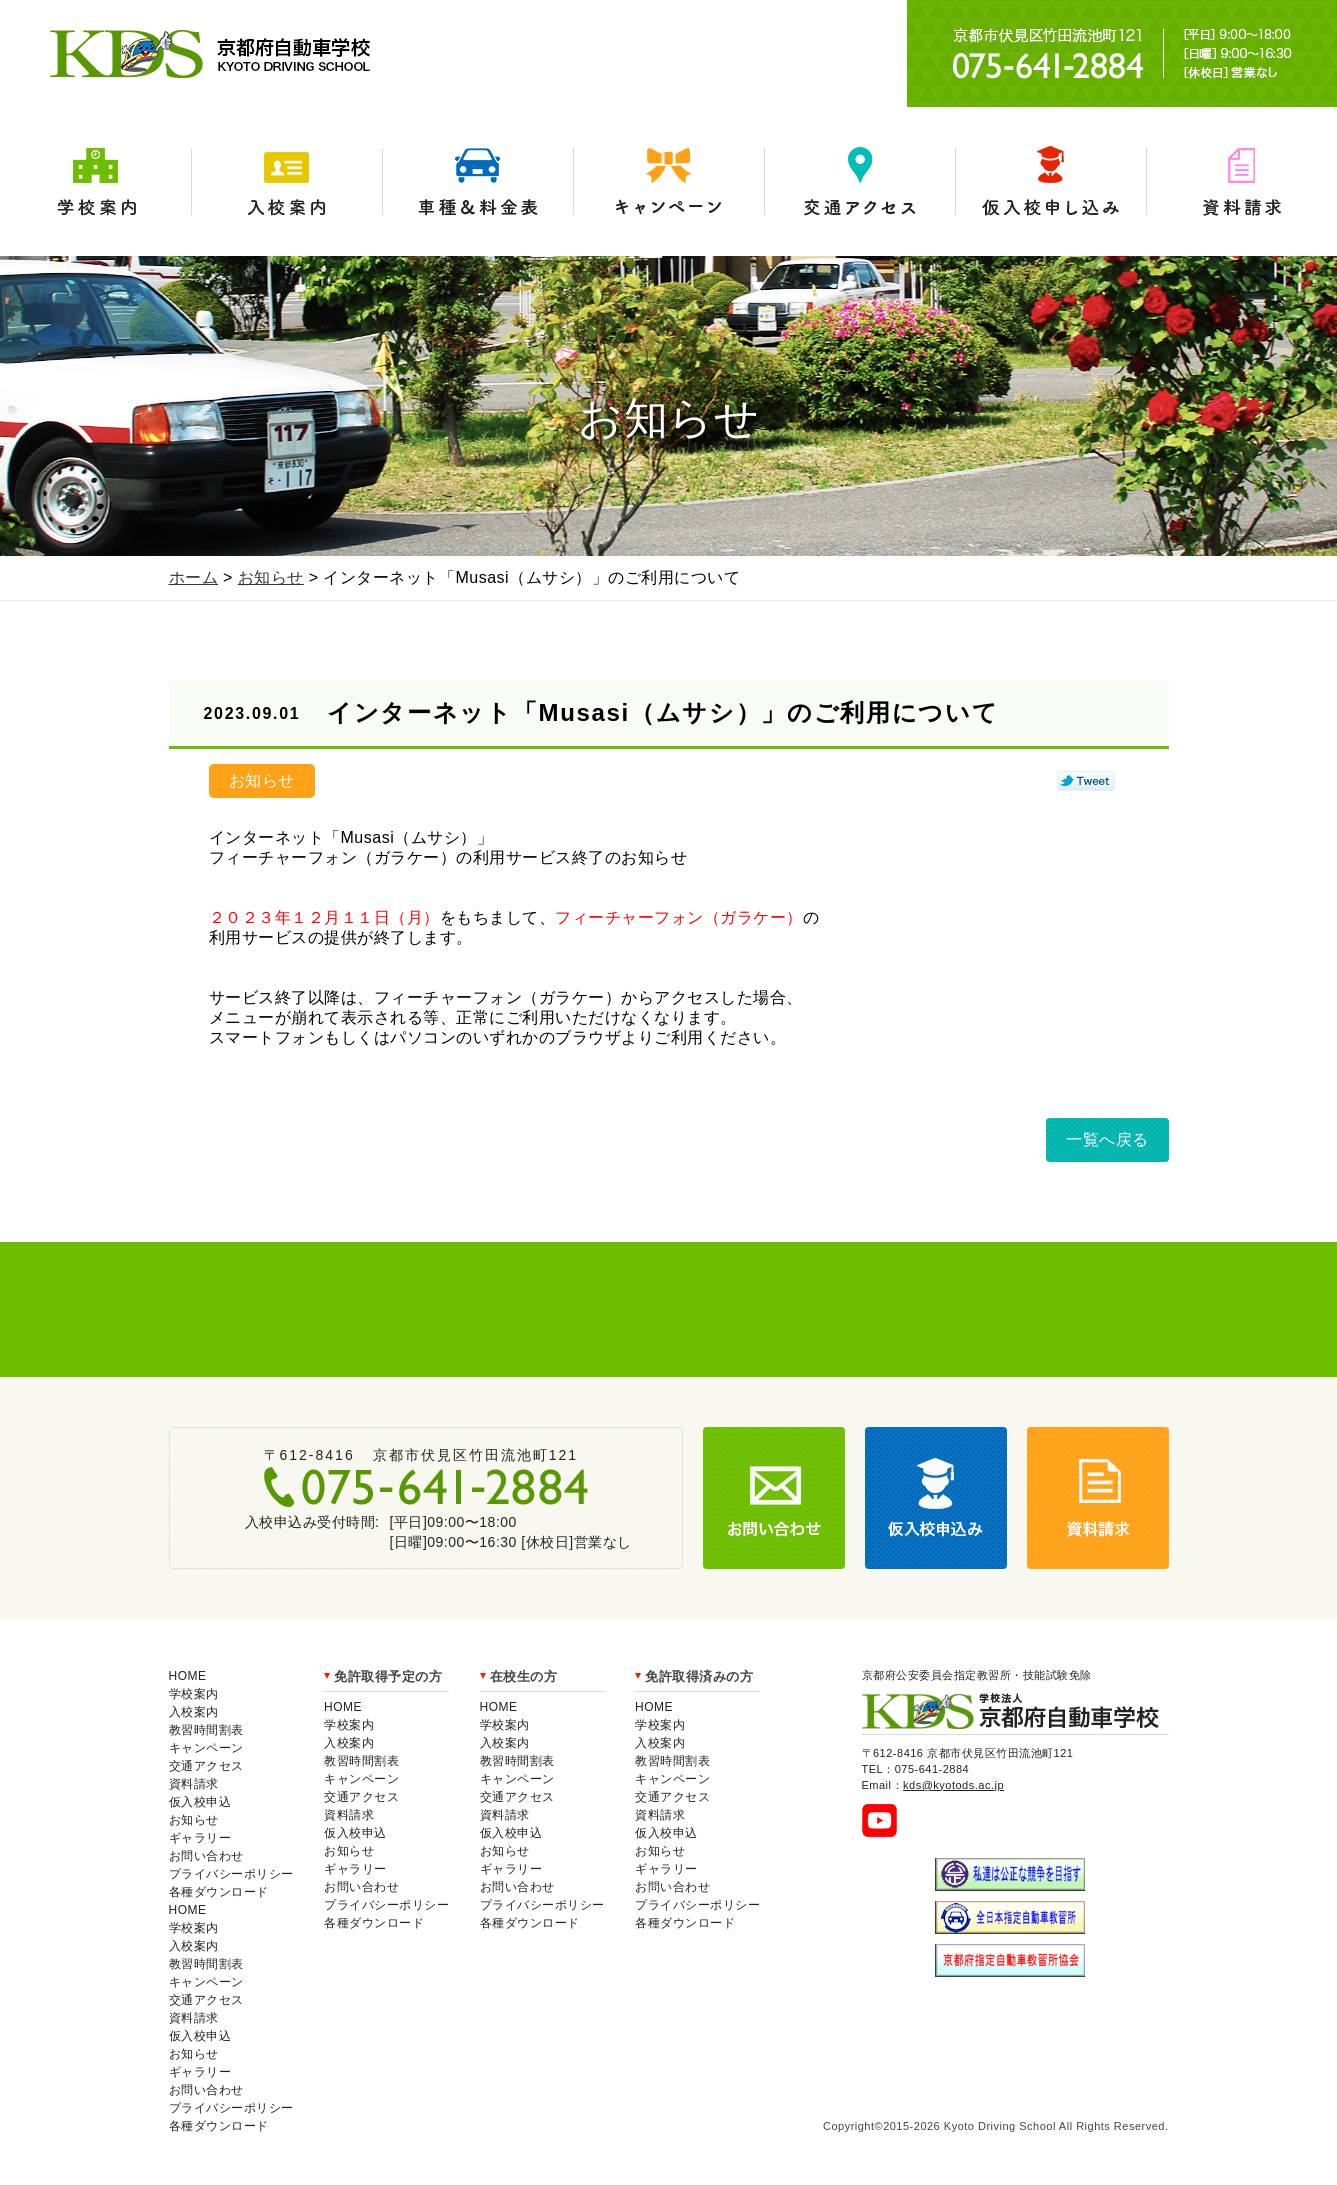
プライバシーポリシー (231, 1874)
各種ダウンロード (219, 1892)
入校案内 (286, 181)
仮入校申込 (200, 1802)
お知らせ (271, 577)
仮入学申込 (1050, 181)
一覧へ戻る (1107, 1139)
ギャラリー (200, 1838)
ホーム (194, 577)
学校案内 (95, 181)
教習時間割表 (206, 1730)
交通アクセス (859, 181)
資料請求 (1241, 181)
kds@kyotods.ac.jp (953, 1785)
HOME (188, 1676)
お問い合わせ (206, 1856)
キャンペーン (668, 181)
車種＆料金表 (477, 181)
